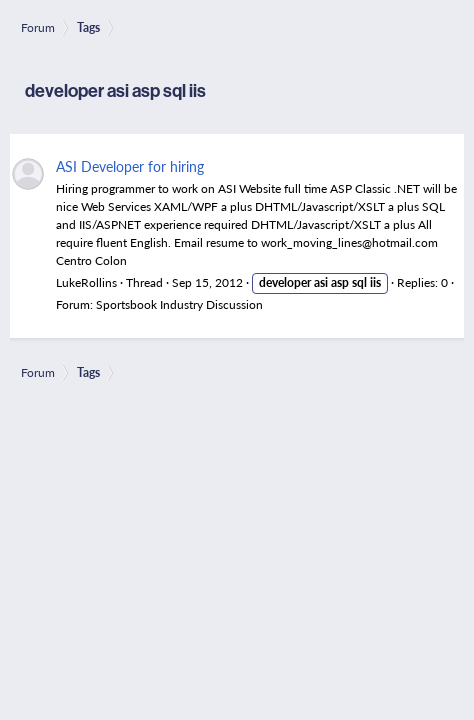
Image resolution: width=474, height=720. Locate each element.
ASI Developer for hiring (130, 166)
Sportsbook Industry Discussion (179, 304)
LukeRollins (86, 282)
